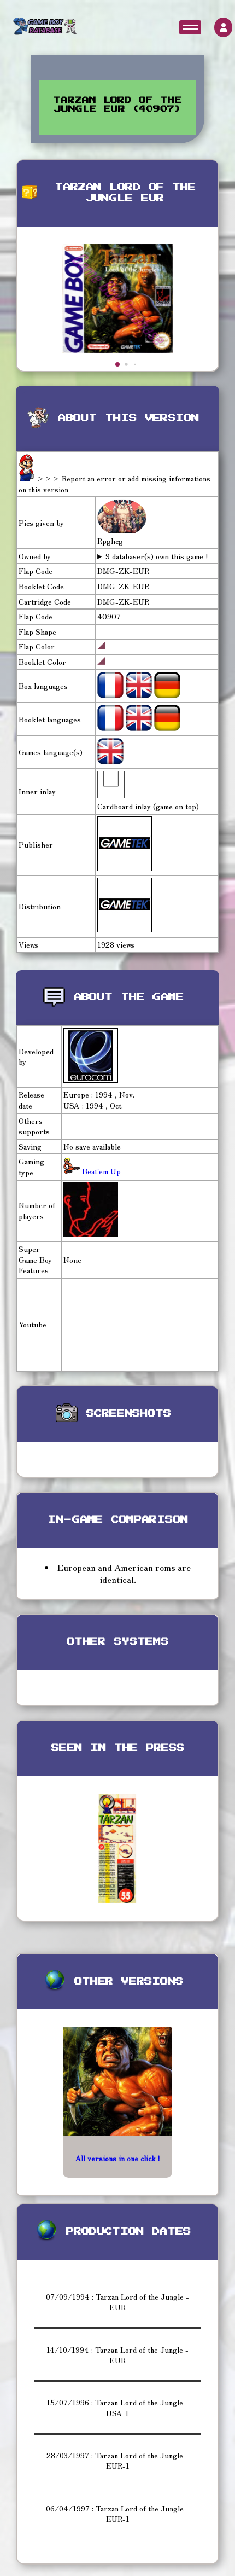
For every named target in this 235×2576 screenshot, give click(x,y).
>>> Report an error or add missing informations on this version (114, 484)
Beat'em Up (100, 1170)
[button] (117, 364)
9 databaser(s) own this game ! (156, 556)
